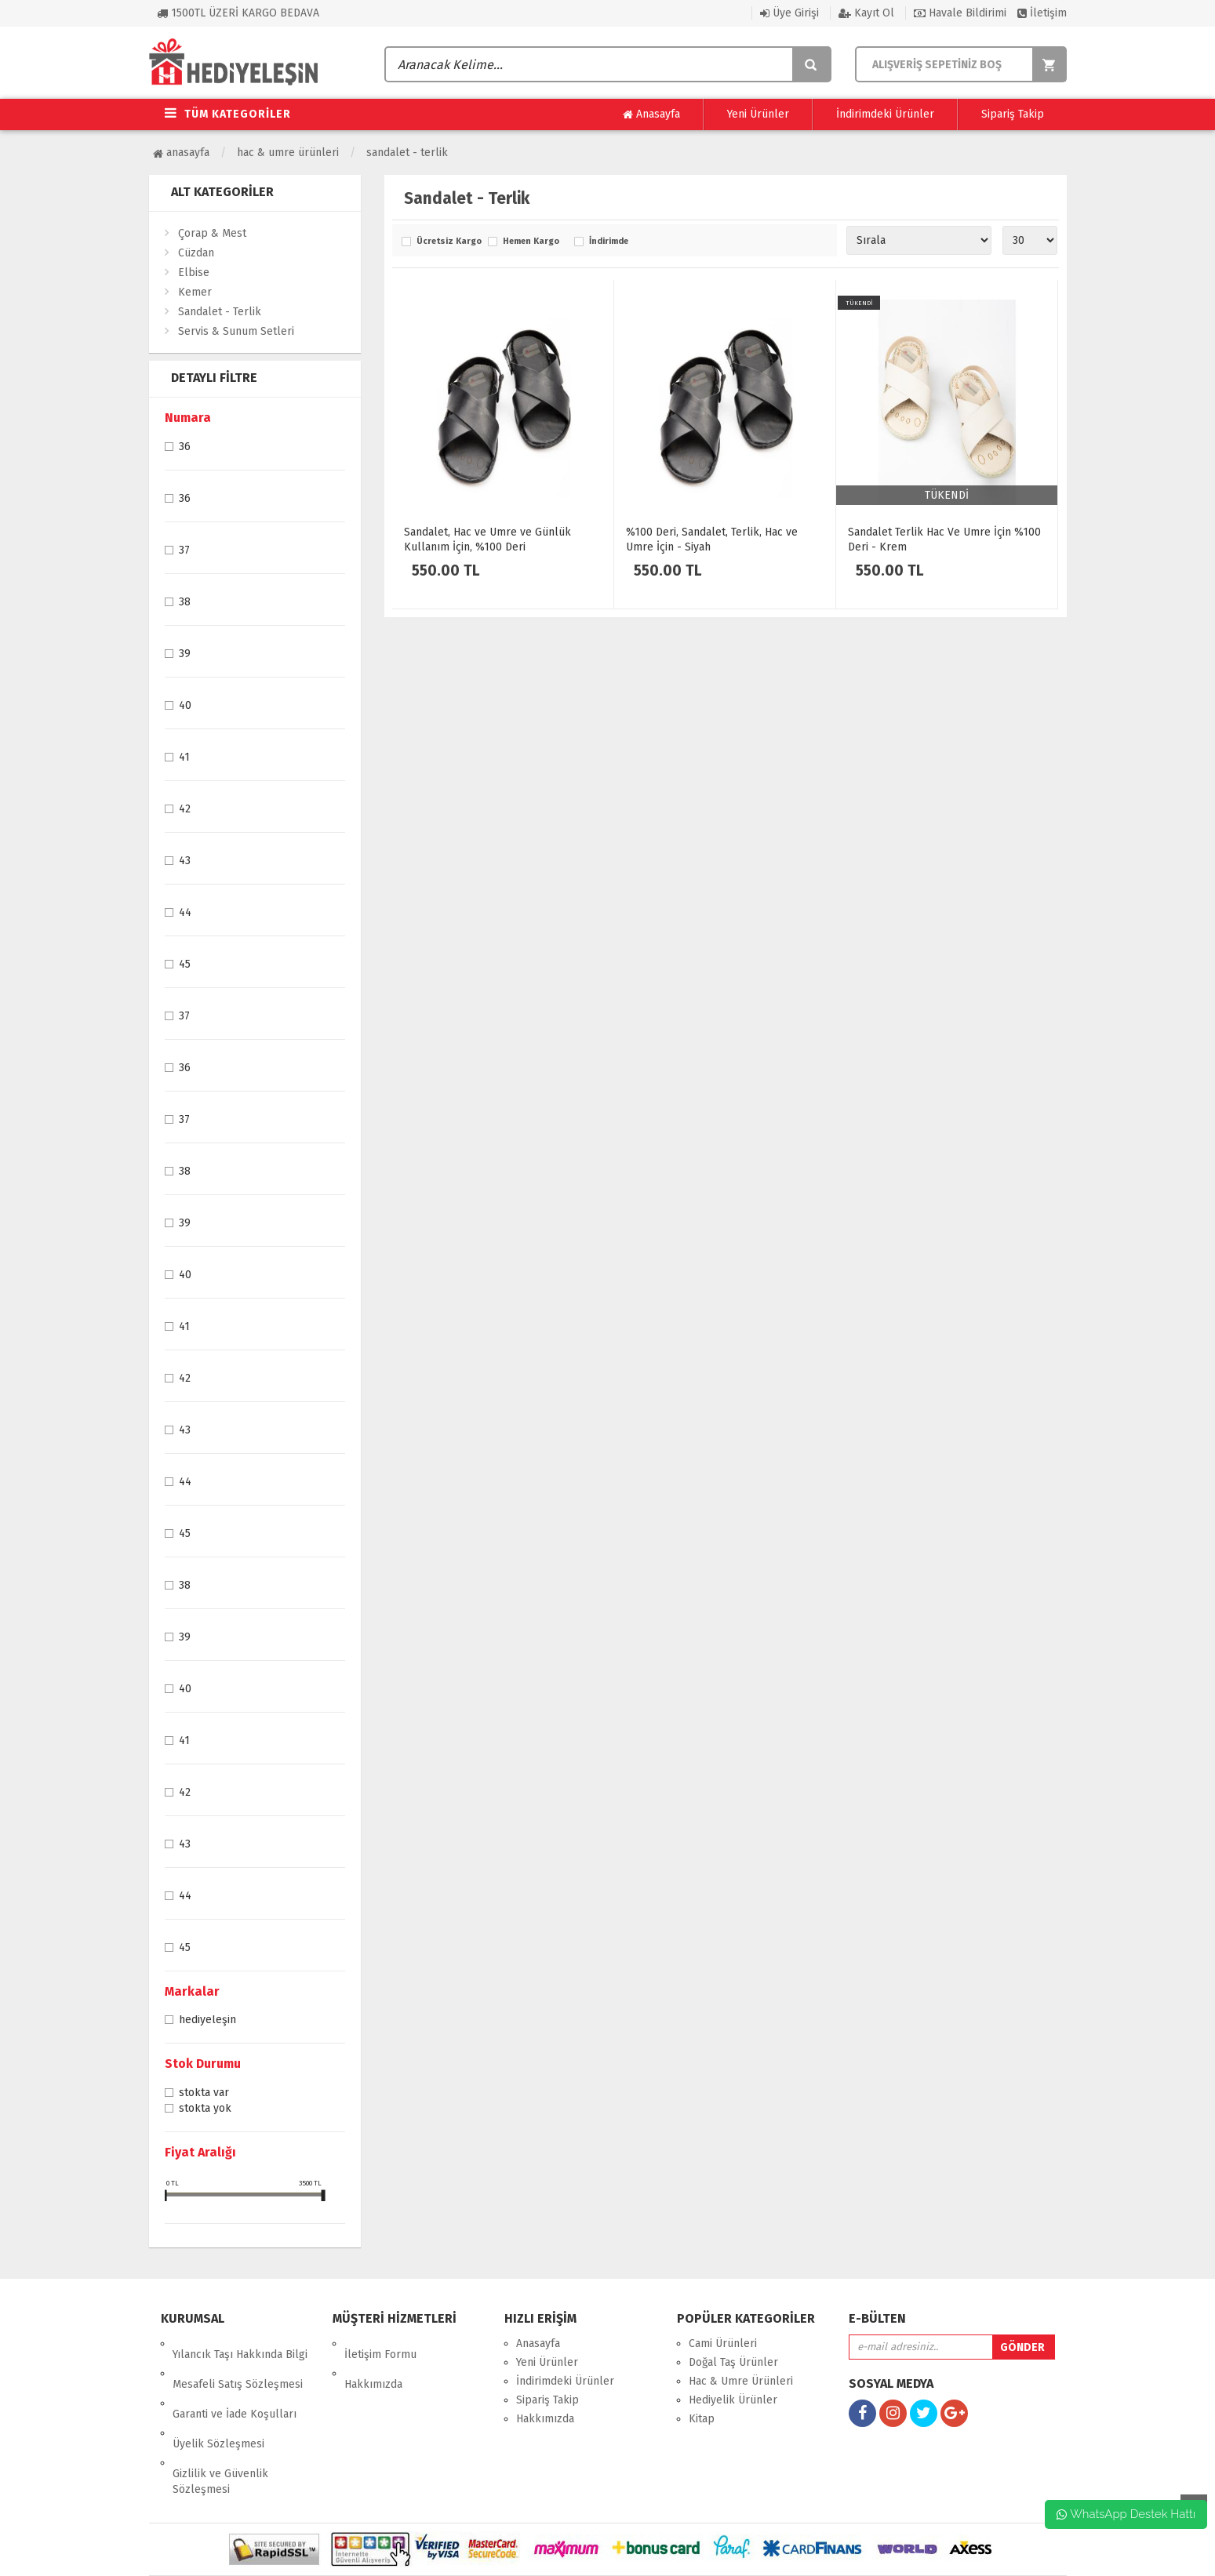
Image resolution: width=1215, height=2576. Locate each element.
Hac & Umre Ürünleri (288, 152)
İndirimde (608, 241)
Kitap (702, 2418)
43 (185, 861)
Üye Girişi (789, 13)
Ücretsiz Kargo (448, 241)
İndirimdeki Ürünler (885, 114)
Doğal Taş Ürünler (733, 2362)
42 (185, 810)
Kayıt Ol (866, 13)
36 (185, 447)
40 (185, 706)
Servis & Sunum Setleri (236, 331)
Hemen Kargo (531, 241)
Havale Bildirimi (960, 13)
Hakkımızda (373, 2362)
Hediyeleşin (207, 2020)
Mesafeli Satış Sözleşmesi (238, 2362)
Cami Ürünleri (723, 2343)
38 (185, 603)
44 (185, 913)
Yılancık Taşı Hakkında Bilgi (240, 2343)
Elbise (193, 272)
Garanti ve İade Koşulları (234, 2381)
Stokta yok (205, 2109)
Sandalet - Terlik (407, 152)
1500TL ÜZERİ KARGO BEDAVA (238, 13)
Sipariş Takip (1012, 114)
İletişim (1042, 13)
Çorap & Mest (212, 233)
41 (184, 758)
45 (185, 965)
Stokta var (204, 2093)
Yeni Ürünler (758, 114)
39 (185, 654)
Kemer (195, 292)
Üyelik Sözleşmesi (218, 2400)
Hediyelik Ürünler (733, 2400)
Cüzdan (196, 253)
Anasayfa (651, 114)
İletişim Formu (380, 2343)
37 (184, 551)
